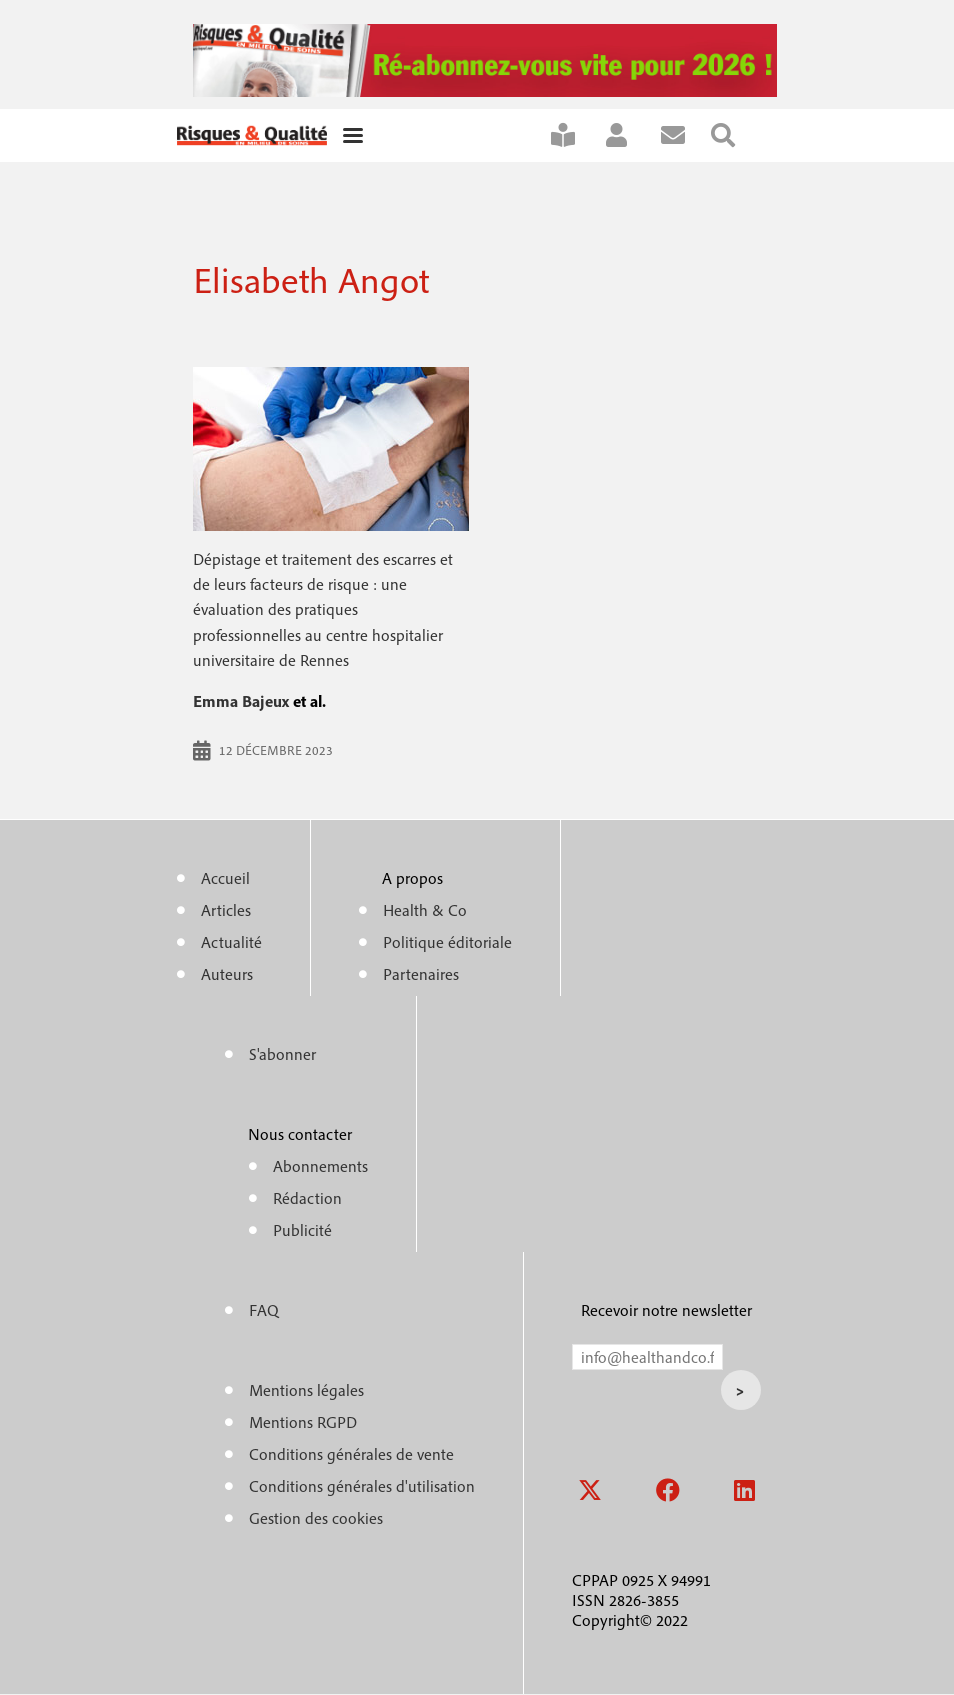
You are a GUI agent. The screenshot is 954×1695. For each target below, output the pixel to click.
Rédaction (307, 1198)
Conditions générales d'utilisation (362, 1486)
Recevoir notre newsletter (666, 1310)
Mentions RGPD (303, 1422)
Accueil (225, 878)
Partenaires (421, 974)
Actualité (231, 942)
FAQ (264, 1310)
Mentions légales (306, 1390)
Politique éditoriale (447, 942)
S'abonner (576, 135)
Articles (226, 910)
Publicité (302, 1230)
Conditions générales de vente (351, 1454)
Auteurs (227, 974)
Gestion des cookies (316, 1518)
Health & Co (425, 910)
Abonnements (320, 1166)
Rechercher (736, 135)
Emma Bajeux (241, 701)
